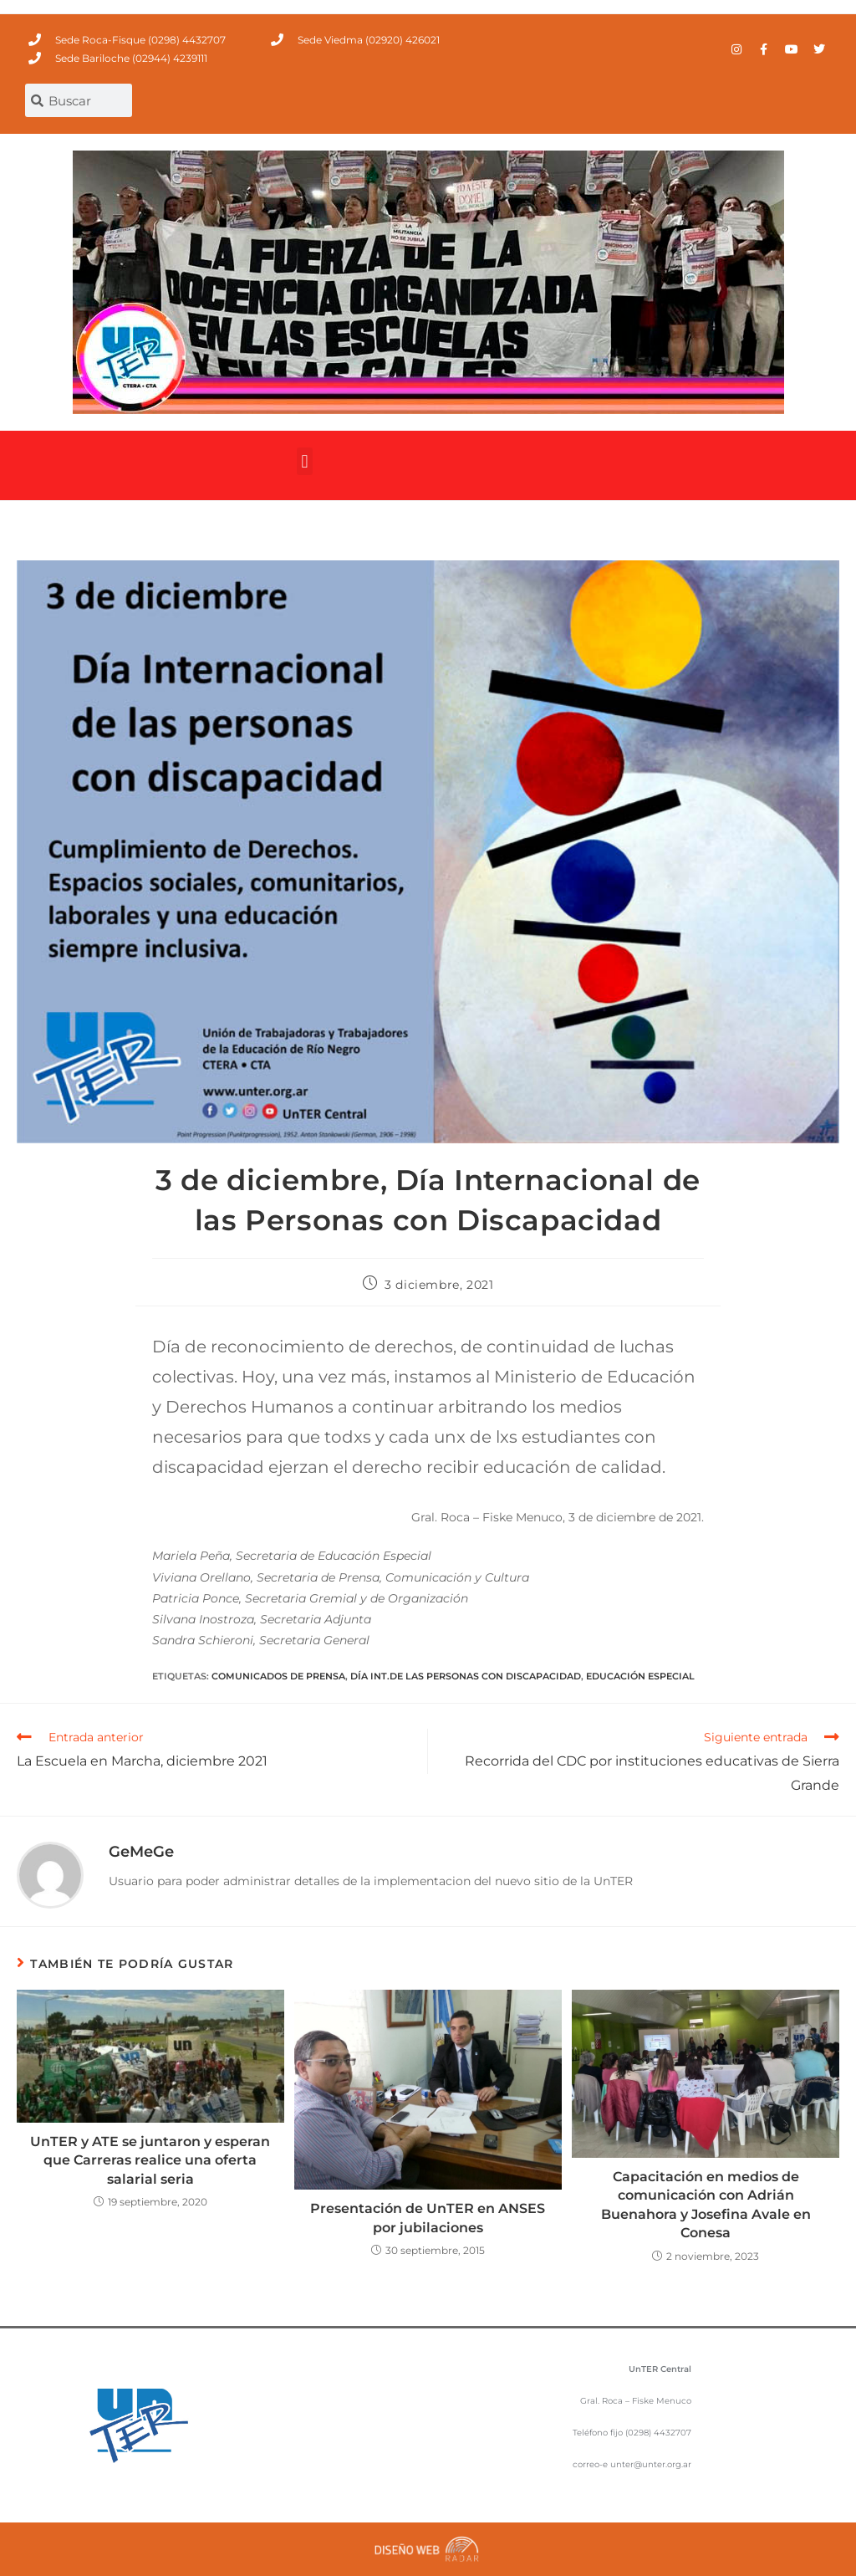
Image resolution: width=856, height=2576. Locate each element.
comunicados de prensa (278, 1676)
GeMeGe (141, 1852)
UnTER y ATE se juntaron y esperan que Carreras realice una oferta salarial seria (150, 2160)
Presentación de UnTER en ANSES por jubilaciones (427, 2217)
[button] (305, 461)
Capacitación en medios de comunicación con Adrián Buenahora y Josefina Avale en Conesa (706, 2205)
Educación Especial (640, 1676)
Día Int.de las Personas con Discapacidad (465, 1676)
